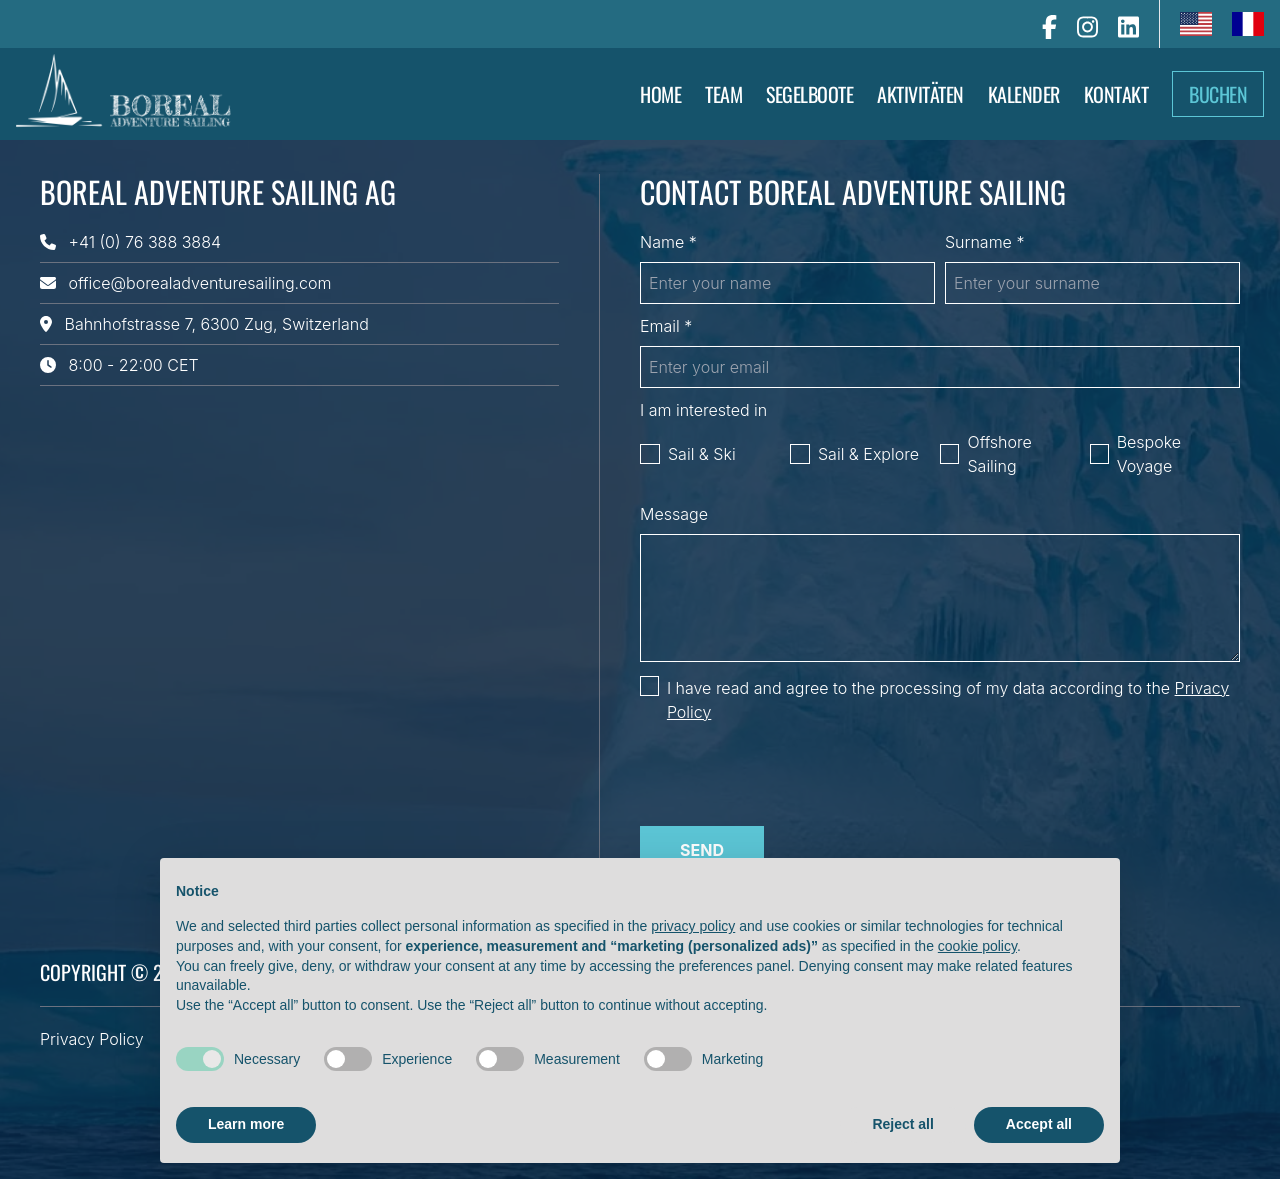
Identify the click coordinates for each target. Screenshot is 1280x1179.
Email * (666, 326)
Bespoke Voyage (1149, 454)
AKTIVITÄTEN (920, 94)
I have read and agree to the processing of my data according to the (948, 700)
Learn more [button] (246, 1124)
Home (660, 94)
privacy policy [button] (693, 926)
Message (674, 514)
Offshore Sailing (999, 454)
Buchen (1218, 94)
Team (723, 94)
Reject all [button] (902, 1124)
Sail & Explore (868, 454)
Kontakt (1116, 94)
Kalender (1024, 94)
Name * (668, 242)
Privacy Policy (92, 1039)
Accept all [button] (1039, 1124)
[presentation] (792, 771)
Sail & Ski (702, 454)
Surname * (984, 242)
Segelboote (809, 94)
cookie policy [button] (977, 946)
